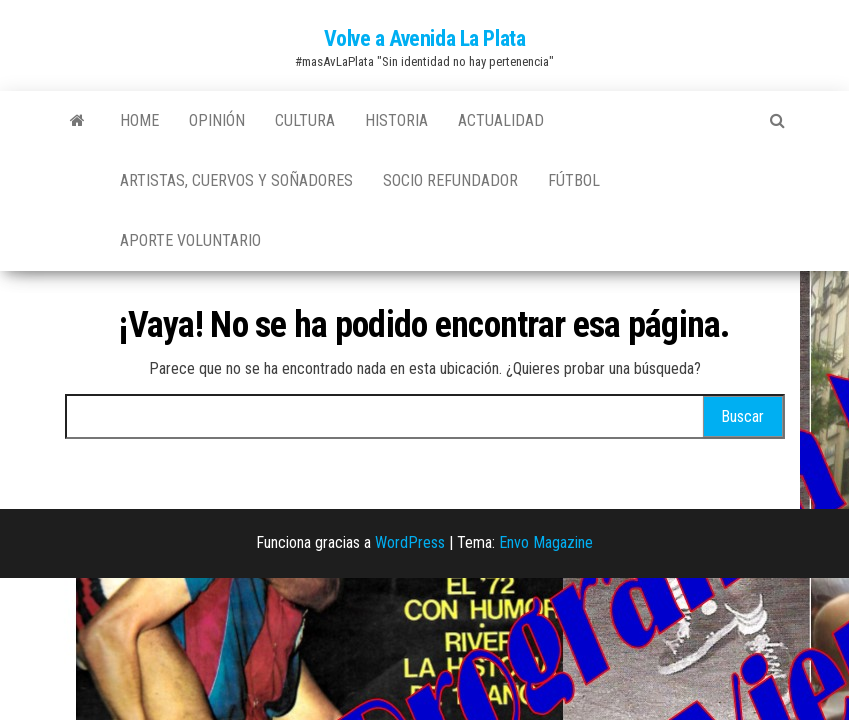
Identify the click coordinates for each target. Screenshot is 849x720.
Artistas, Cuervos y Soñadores (236, 180)
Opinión (217, 120)
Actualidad (501, 120)
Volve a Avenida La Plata (424, 38)
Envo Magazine (546, 542)
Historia (396, 120)
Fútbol (574, 180)
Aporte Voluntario (190, 240)
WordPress (410, 542)
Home (139, 120)
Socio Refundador (450, 180)
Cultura (305, 120)
